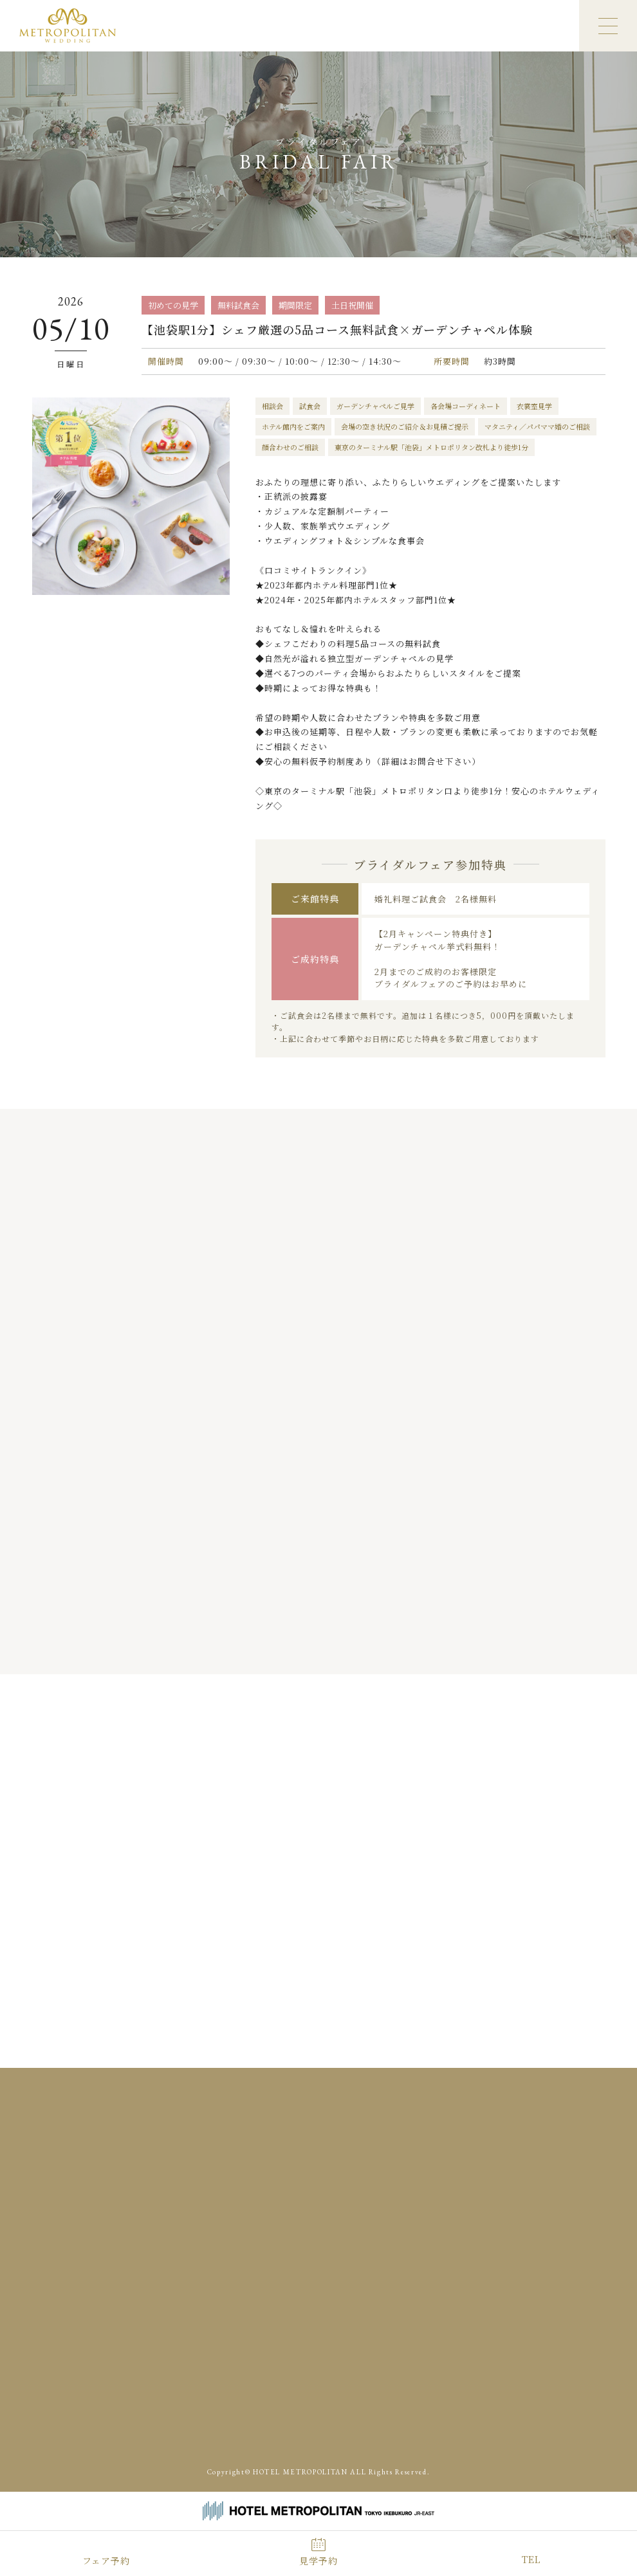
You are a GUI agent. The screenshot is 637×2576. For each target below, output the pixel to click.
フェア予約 (106, 2560)
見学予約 (318, 2560)
